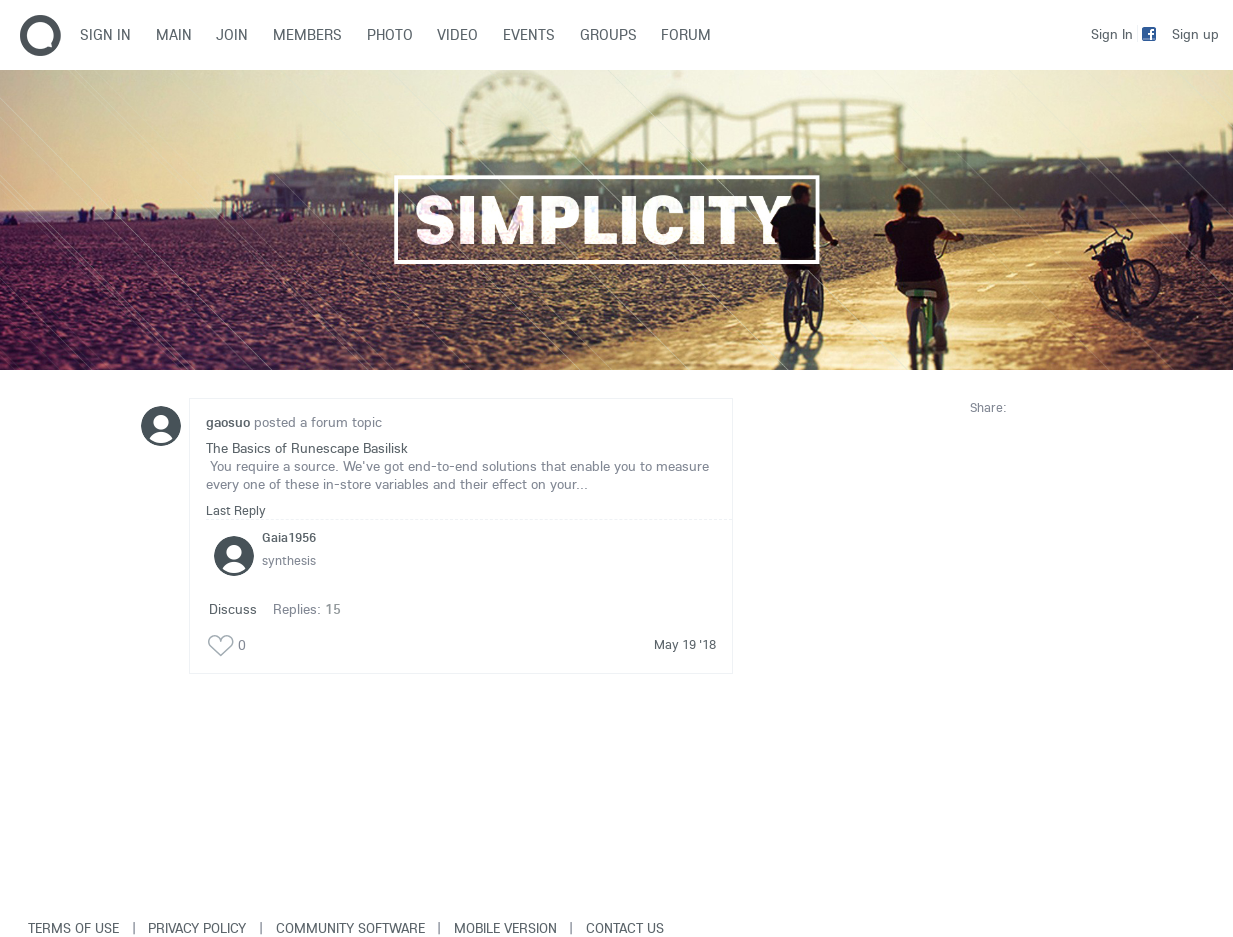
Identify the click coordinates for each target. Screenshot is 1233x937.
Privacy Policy (197, 928)
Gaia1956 (289, 537)
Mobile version (505, 928)
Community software (350, 928)
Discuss (233, 609)
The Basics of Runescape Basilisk (307, 448)
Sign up (1195, 34)
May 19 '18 (685, 644)
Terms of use (73, 928)
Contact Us (625, 928)
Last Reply (236, 510)
